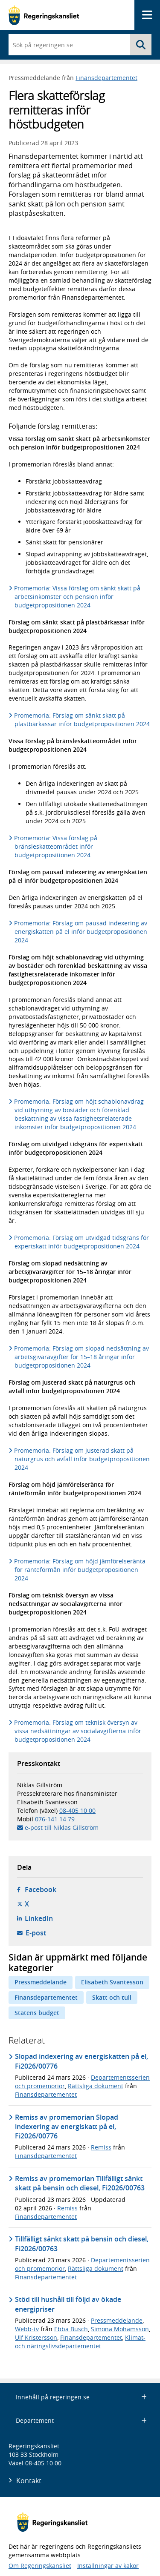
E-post (36, 1933)
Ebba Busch (71, 2329)
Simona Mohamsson (120, 2329)
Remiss (101, 2147)
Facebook (40, 1889)
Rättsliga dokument (95, 2086)
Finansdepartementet (106, 78)
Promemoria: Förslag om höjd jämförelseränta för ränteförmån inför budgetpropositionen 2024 (80, 1569)
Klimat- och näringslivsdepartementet (80, 2341)
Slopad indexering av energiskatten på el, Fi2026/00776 (81, 2061)
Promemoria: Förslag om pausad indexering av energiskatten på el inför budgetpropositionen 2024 (81, 931)
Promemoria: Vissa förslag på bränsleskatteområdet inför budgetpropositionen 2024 (56, 846)
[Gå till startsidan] (43, 15)
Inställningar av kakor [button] (108, 2566)
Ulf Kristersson (36, 2337)
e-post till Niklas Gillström (62, 1827)
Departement (81, 2420)
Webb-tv (27, 2329)
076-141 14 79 (55, 1819)
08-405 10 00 (77, 1810)
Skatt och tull (111, 1997)
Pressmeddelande (41, 1982)
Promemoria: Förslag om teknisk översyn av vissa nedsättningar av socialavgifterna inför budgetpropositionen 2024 (78, 1730)
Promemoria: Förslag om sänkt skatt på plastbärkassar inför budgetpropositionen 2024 (82, 719)
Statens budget (37, 2013)
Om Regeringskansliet (40, 2566)
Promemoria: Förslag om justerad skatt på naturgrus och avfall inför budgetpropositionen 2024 (82, 1458)
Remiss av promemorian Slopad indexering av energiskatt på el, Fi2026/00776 (66, 2126)
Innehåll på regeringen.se (81, 2397)
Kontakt (28, 2480)
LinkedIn (39, 1918)
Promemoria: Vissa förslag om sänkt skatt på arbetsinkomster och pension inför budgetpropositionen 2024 (77, 596)
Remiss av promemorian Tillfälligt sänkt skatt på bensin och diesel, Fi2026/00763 (80, 2183)
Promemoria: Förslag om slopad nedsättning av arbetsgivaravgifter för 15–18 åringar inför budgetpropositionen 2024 (82, 1356)
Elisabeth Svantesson (112, 1982)
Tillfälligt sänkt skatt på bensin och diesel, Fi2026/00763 (81, 2243)
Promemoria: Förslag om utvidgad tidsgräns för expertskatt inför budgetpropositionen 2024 (82, 1242)
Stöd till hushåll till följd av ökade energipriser (68, 2304)
